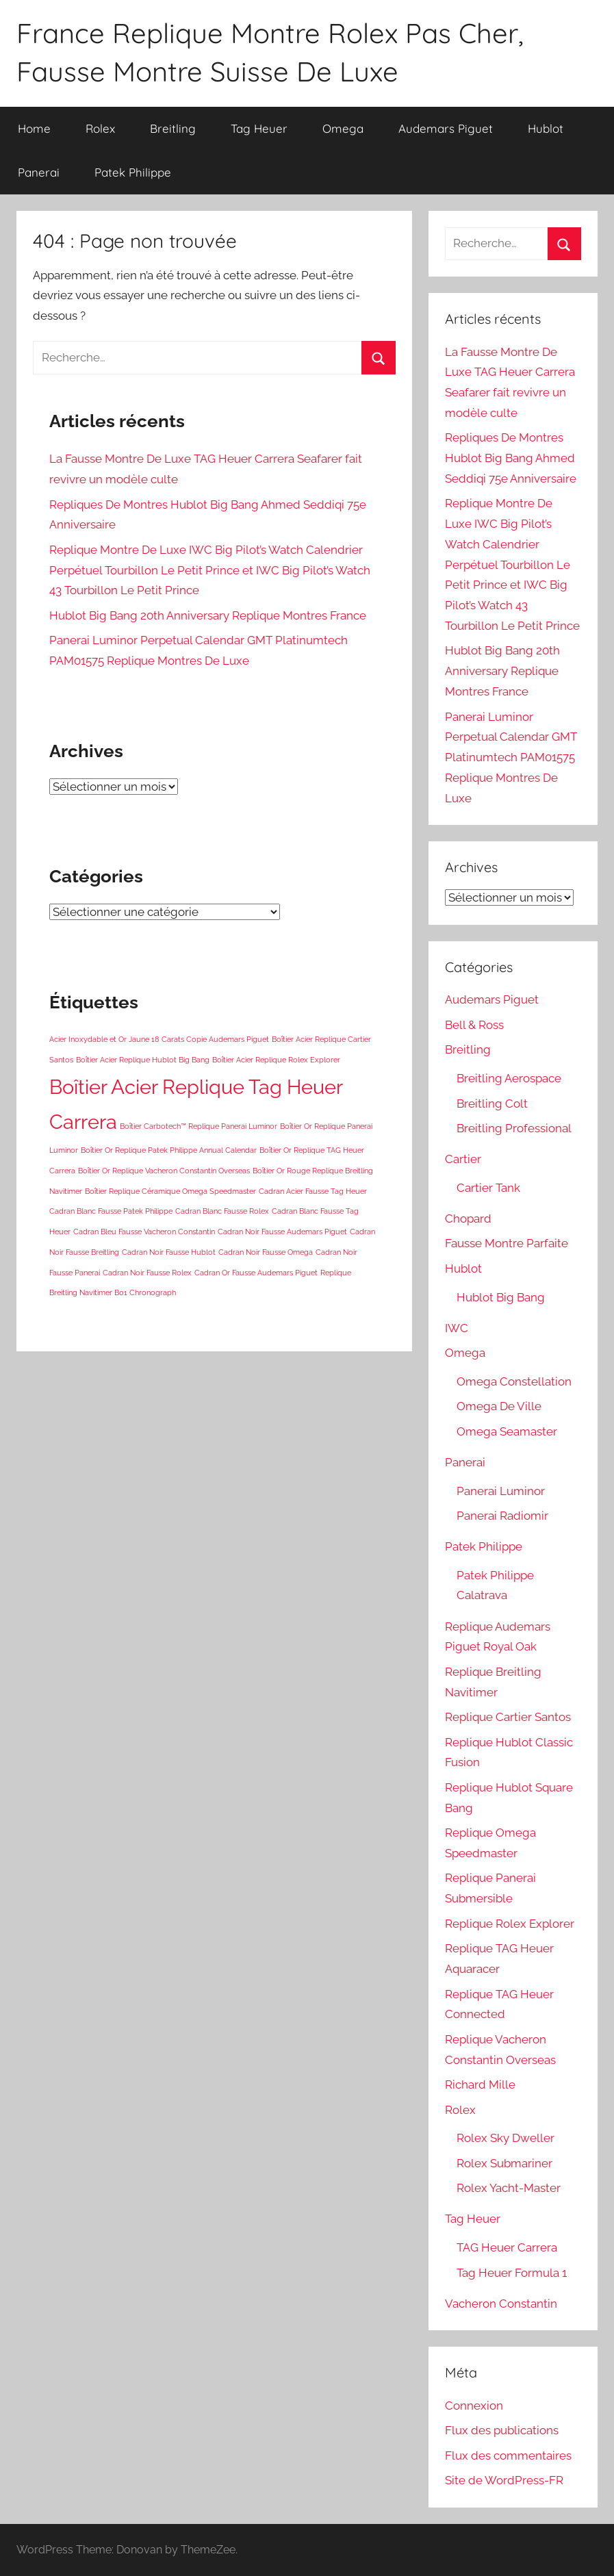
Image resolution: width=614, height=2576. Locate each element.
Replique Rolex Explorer (509, 1923)
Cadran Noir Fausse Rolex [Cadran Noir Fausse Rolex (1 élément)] (147, 1272)
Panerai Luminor (501, 1491)
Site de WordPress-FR (504, 2480)
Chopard (468, 1218)
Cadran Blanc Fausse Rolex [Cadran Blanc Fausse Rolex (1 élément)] (222, 1211)
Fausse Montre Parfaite (506, 1243)
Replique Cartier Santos (508, 1717)
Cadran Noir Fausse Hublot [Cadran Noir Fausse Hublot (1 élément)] (169, 1252)
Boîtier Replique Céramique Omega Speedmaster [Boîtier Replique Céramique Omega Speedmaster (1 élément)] (170, 1191)
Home (34, 128)
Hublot (545, 128)
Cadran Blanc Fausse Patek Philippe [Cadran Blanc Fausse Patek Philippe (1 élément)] (110, 1211)
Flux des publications (502, 2430)
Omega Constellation (514, 1381)
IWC (456, 1328)
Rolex (100, 128)
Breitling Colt (492, 1103)
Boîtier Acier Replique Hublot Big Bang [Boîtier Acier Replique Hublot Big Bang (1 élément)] (142, 1060)
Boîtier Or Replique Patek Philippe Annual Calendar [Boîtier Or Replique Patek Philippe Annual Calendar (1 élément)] (169, 1150)
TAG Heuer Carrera (507, 2247)
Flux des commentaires (508, 2455)
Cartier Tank (488, 1188)
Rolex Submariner (504, 2163)
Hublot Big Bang (501, 1297)
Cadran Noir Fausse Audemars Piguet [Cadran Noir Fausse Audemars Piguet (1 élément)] (282, 1231)
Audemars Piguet (445, 128)
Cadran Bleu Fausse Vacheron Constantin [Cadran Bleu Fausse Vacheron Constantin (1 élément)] (144, 1231)
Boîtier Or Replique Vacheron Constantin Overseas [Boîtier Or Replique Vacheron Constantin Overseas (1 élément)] (164, 1170)
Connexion (474, 2405)
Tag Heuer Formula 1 (512, 2273)
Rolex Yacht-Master (509, 2188)
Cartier (463, 1159)
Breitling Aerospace (509, 1078)
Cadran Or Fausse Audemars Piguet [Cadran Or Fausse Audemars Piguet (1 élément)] (256, 1272)
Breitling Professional (514, 1128)
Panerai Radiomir (502, 1515)
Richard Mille (480, 2084)
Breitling (173, 128)
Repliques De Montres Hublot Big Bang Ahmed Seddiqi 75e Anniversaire (510, 458)
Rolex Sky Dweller (505, 2138)
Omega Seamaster (507, 1431)
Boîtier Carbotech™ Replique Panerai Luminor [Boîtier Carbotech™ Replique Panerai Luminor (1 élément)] (198, 1126)
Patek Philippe (132, 172)
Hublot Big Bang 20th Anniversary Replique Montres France (207, 615)
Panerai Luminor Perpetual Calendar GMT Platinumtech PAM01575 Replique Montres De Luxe (511, 757)
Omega (342, 128)
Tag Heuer (259, 128)
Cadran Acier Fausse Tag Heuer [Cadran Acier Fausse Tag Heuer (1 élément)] (313, 1191)
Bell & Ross (474, 1025)
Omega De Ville (499, 1406)
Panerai (39, 172)
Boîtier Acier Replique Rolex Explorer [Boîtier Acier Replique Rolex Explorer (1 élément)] (276, 1060)
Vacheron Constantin (501, 2303)
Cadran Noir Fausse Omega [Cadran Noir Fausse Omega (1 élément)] (265, 1252)
